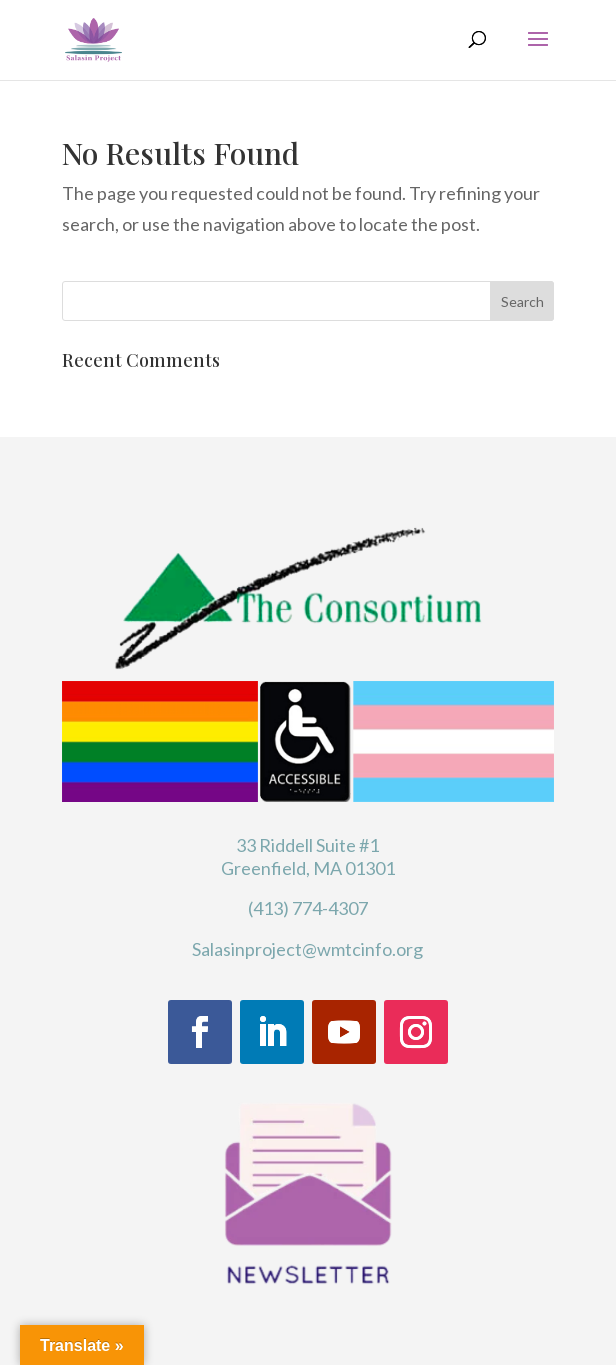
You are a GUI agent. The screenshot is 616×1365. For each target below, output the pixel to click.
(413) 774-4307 (308, 908)
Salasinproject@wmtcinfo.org (307, 949)
